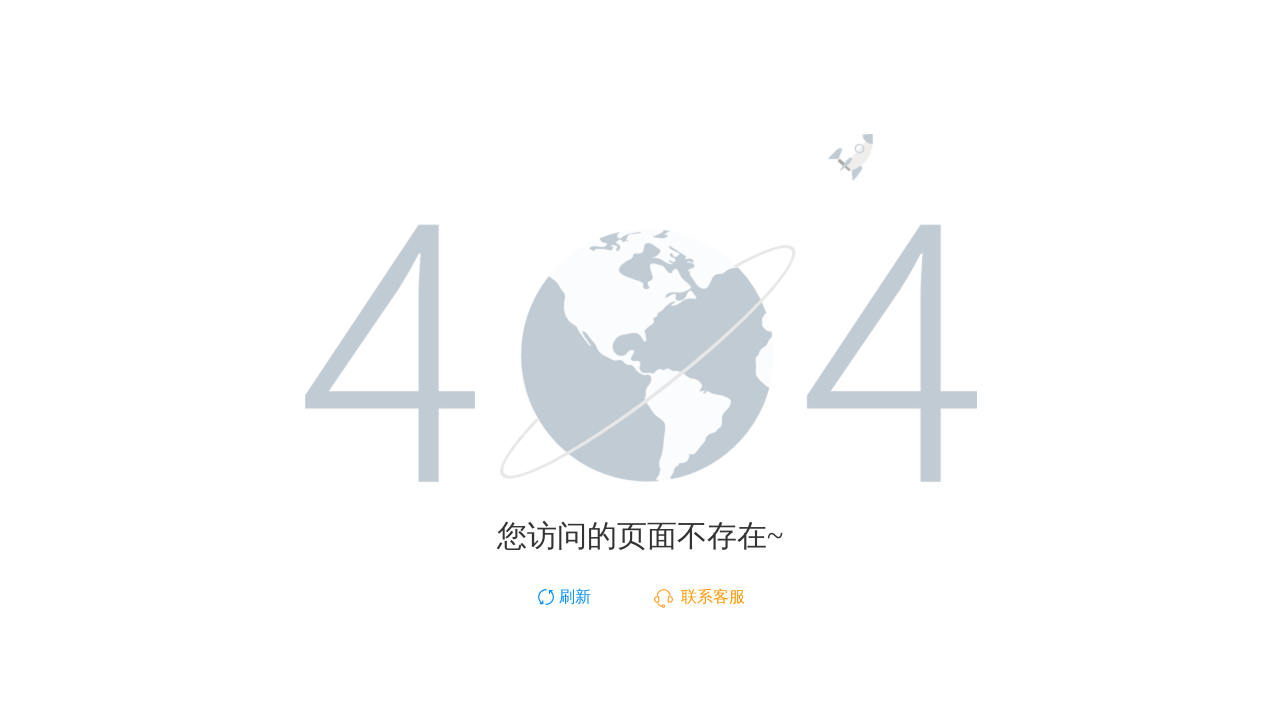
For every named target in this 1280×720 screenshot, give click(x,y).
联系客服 (699, 596)
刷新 (563, 596)
